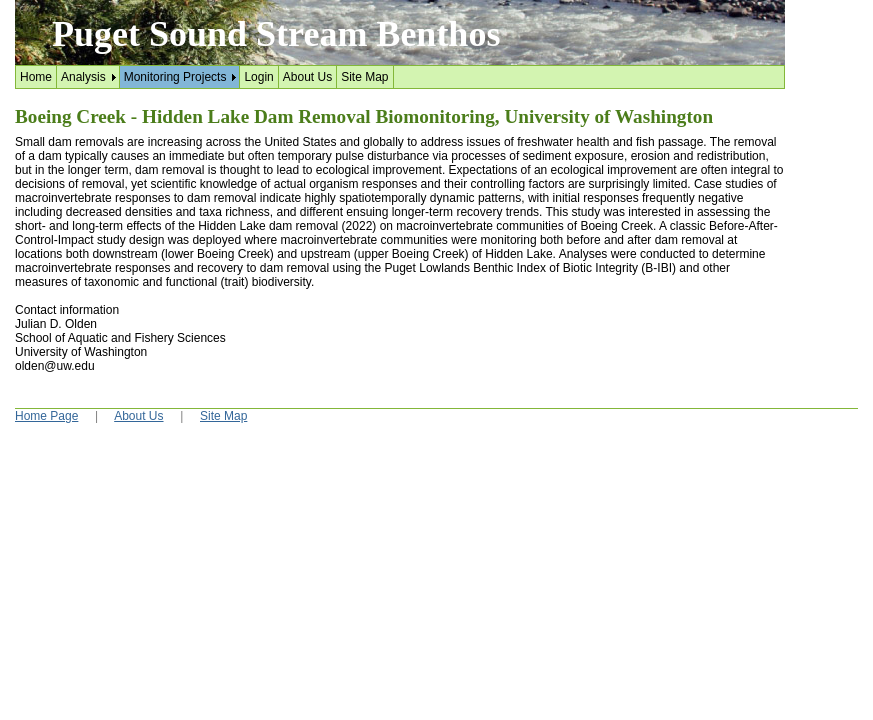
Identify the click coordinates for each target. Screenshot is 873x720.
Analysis (83, 77)
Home (36, 77)
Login (258, 77)
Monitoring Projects (175, 77)
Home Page (46, 416)
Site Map (364, 77)
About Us (307, 77)
